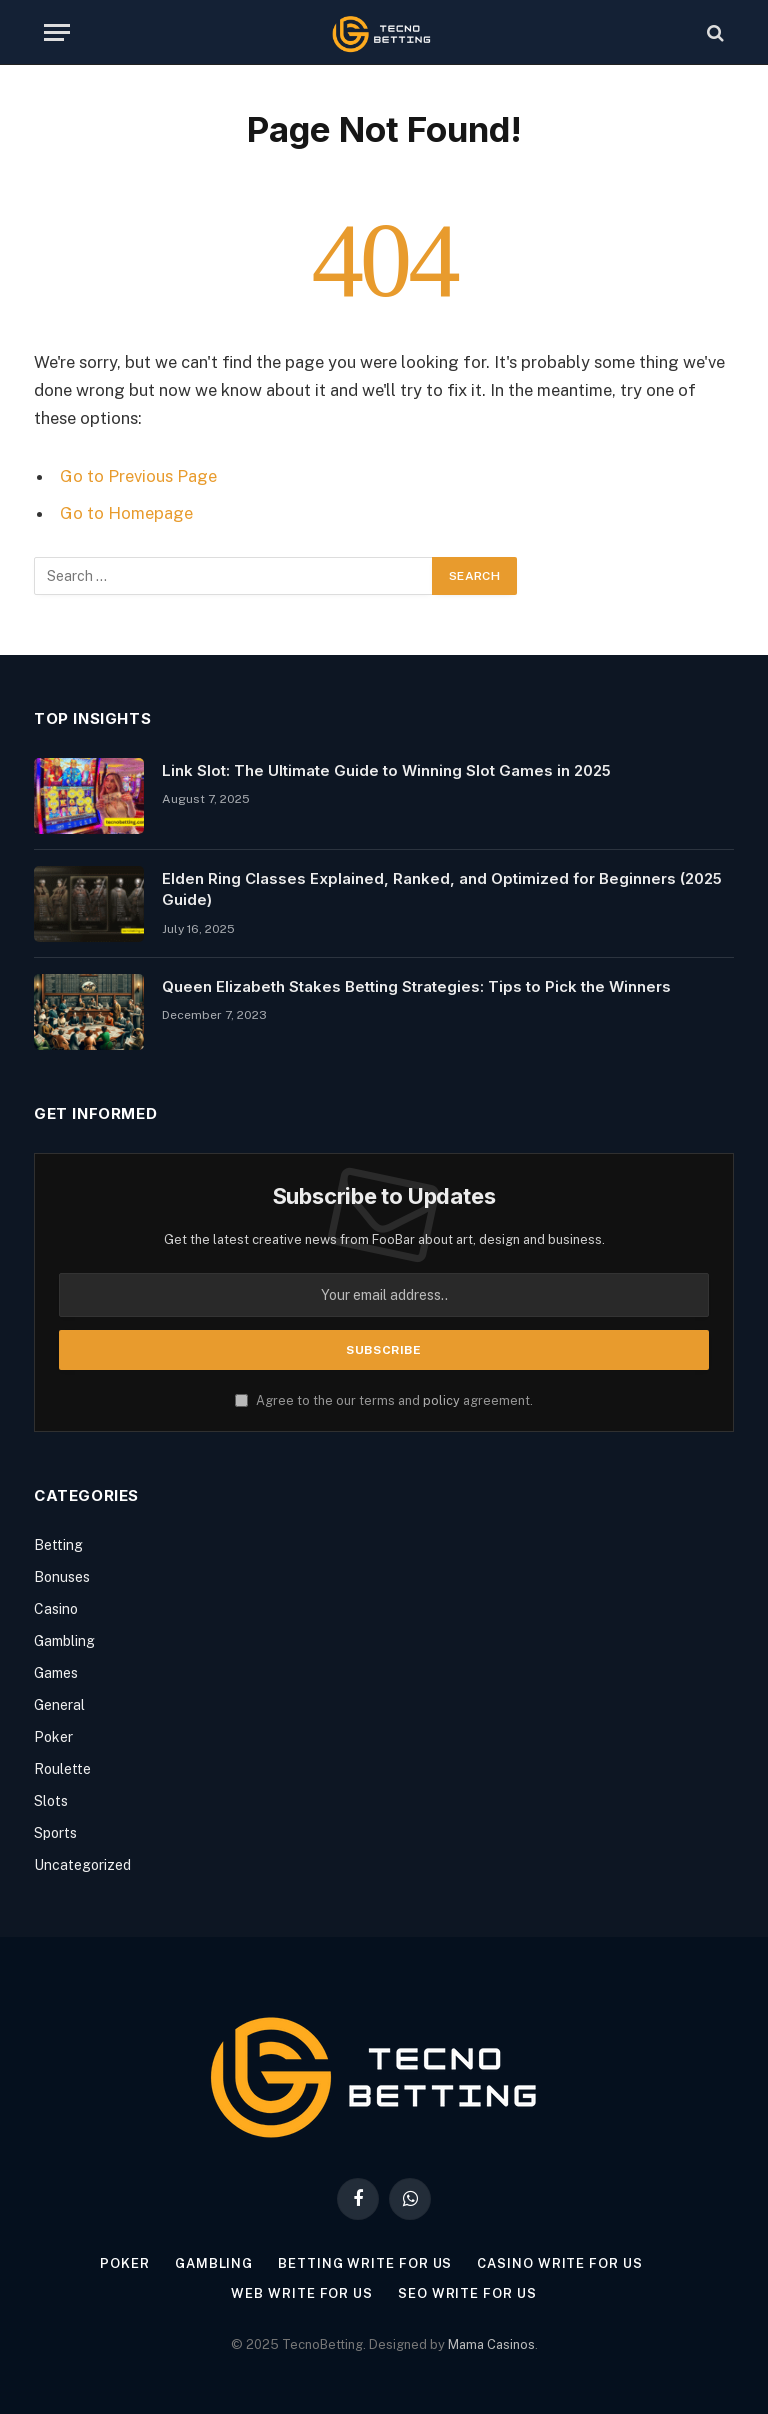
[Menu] (57, 32)
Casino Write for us (559, 2263)
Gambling (64, 1641)
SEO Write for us (467, 2293)
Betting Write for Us (365, 2263)
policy (441, 1400)
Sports (55, 1833)
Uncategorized (82, 1865)
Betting (58, 1545)
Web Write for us (302, 2293)
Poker (53, 1737)
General (59, 1705)
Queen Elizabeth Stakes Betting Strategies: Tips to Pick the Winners (416, 986)
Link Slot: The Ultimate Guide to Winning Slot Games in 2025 (386, 770)
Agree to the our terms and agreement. (384, 1400)
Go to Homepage (126, 513)
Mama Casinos (491, 2344)
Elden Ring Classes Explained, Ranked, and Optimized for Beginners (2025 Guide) (442, 889)
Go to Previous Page (138, 476)
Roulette (62, 1769)
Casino (56, 1609)
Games (56, 1673)
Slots (51, 1801)
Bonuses (62, 1577)
